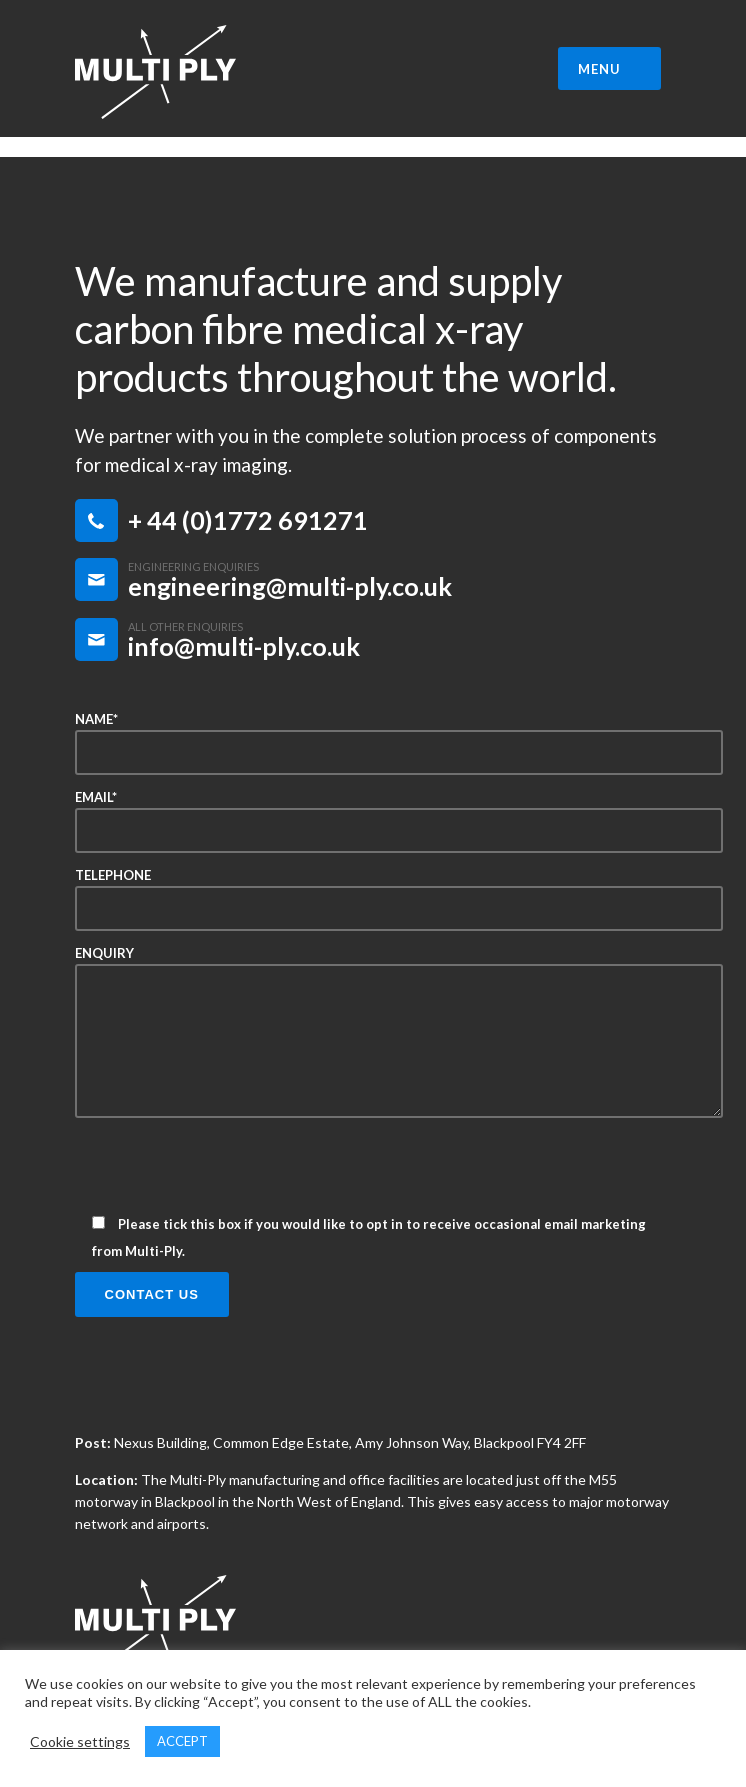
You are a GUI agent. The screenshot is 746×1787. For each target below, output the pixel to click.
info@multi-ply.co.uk (244, 646)
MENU (612, 69)
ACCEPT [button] (182, 1741)
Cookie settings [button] (80, 1741)
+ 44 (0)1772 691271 (248, 520)
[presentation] (227, 1173)
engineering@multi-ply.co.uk (290, 586)
